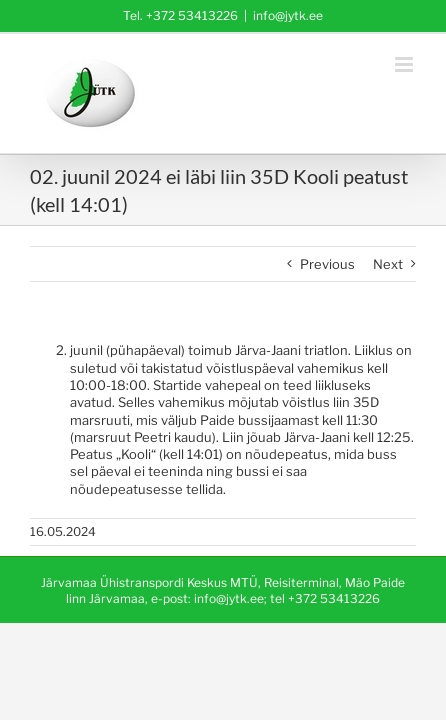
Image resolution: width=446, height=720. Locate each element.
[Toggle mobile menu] (405, 64)
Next (388, 264)
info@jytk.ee (288, 15)
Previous (327, 264)
